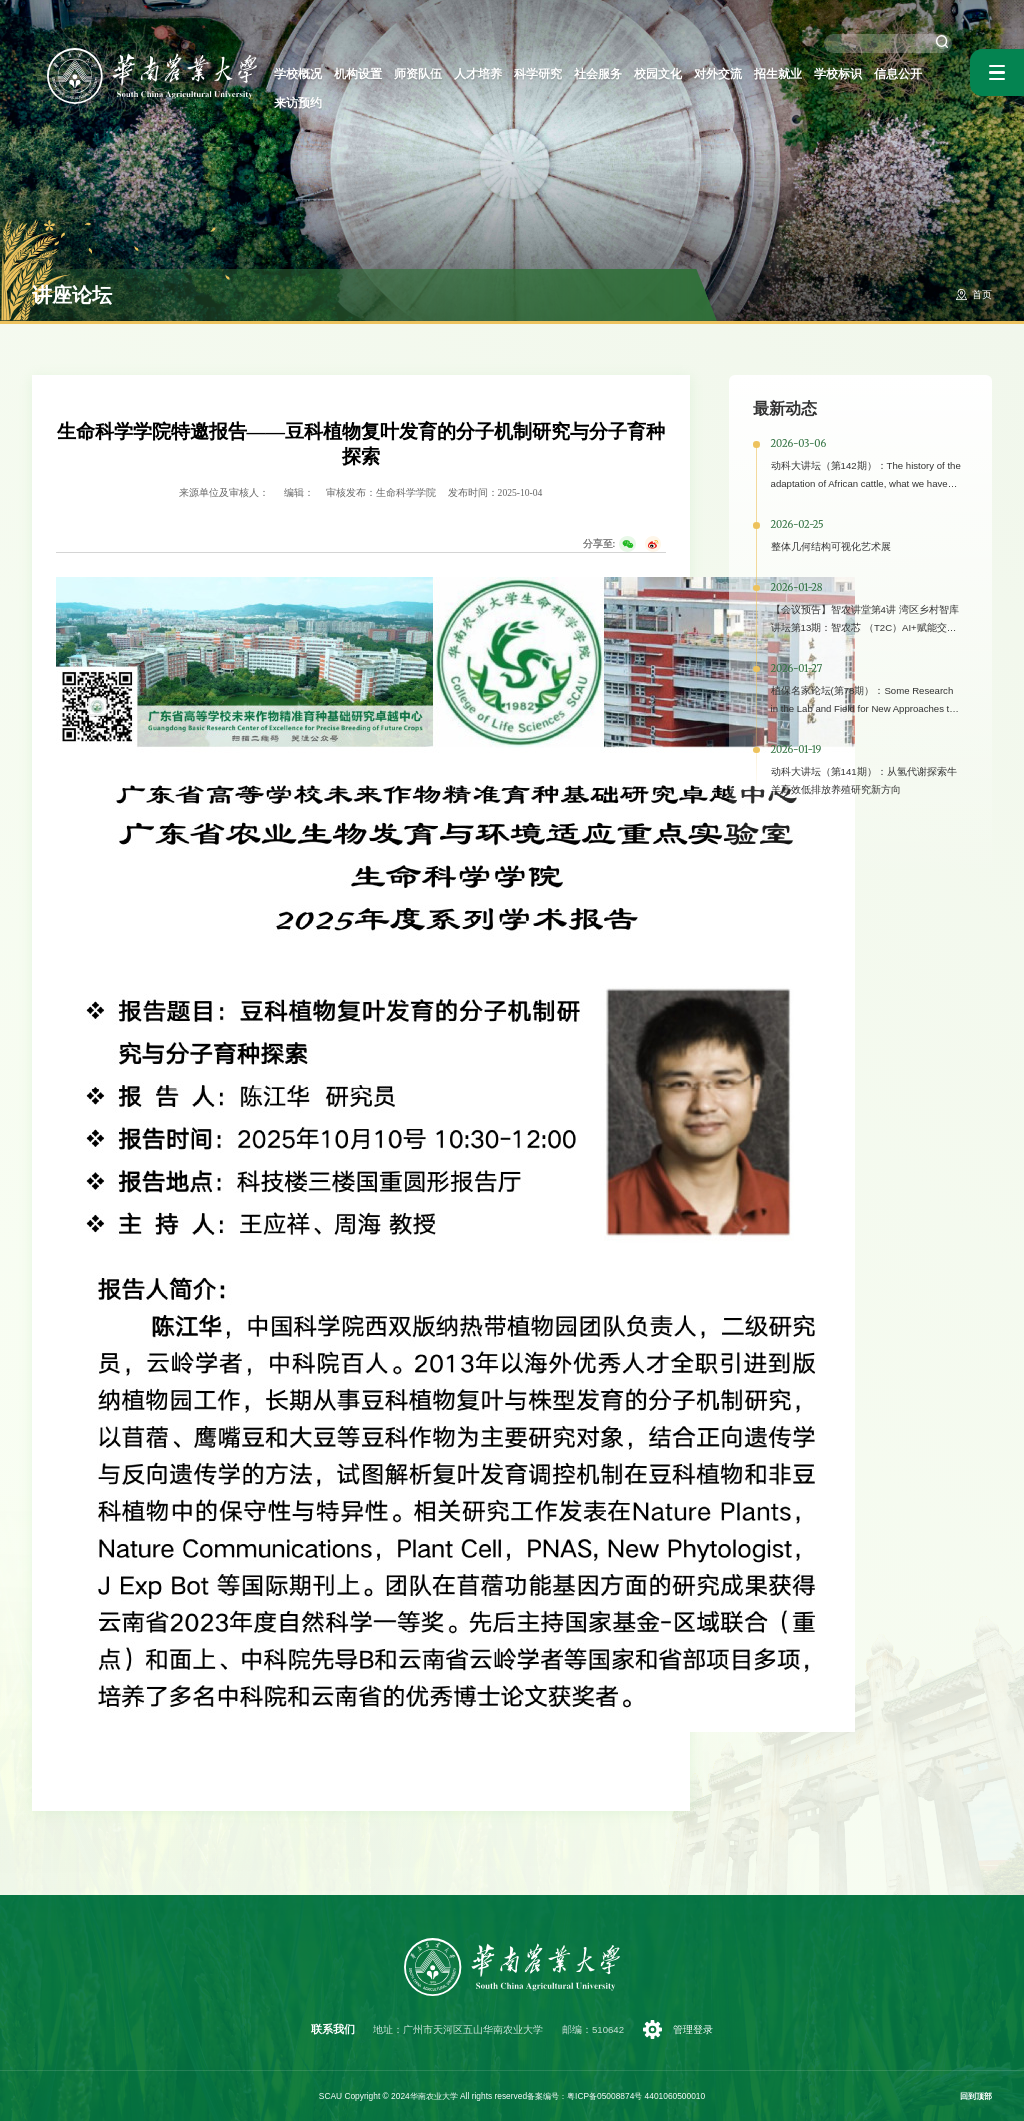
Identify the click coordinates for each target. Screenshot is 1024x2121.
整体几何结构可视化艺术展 (831, 546)
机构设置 (370, 75)
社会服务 (594, 75)
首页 (982, 294)
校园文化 (650, 75)
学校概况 (314, 75)
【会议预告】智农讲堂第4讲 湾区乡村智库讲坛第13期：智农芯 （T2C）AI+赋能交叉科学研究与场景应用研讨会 (865, 627)
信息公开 (874, 75)
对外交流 (706, 75)
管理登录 (692, 2029)
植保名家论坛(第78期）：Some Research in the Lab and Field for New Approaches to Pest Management (863, 708)
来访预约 (930, 75)
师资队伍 (426, 75)
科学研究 (538, 75)
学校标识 (818, 75)
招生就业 (762, 75)
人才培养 (482, 75)
